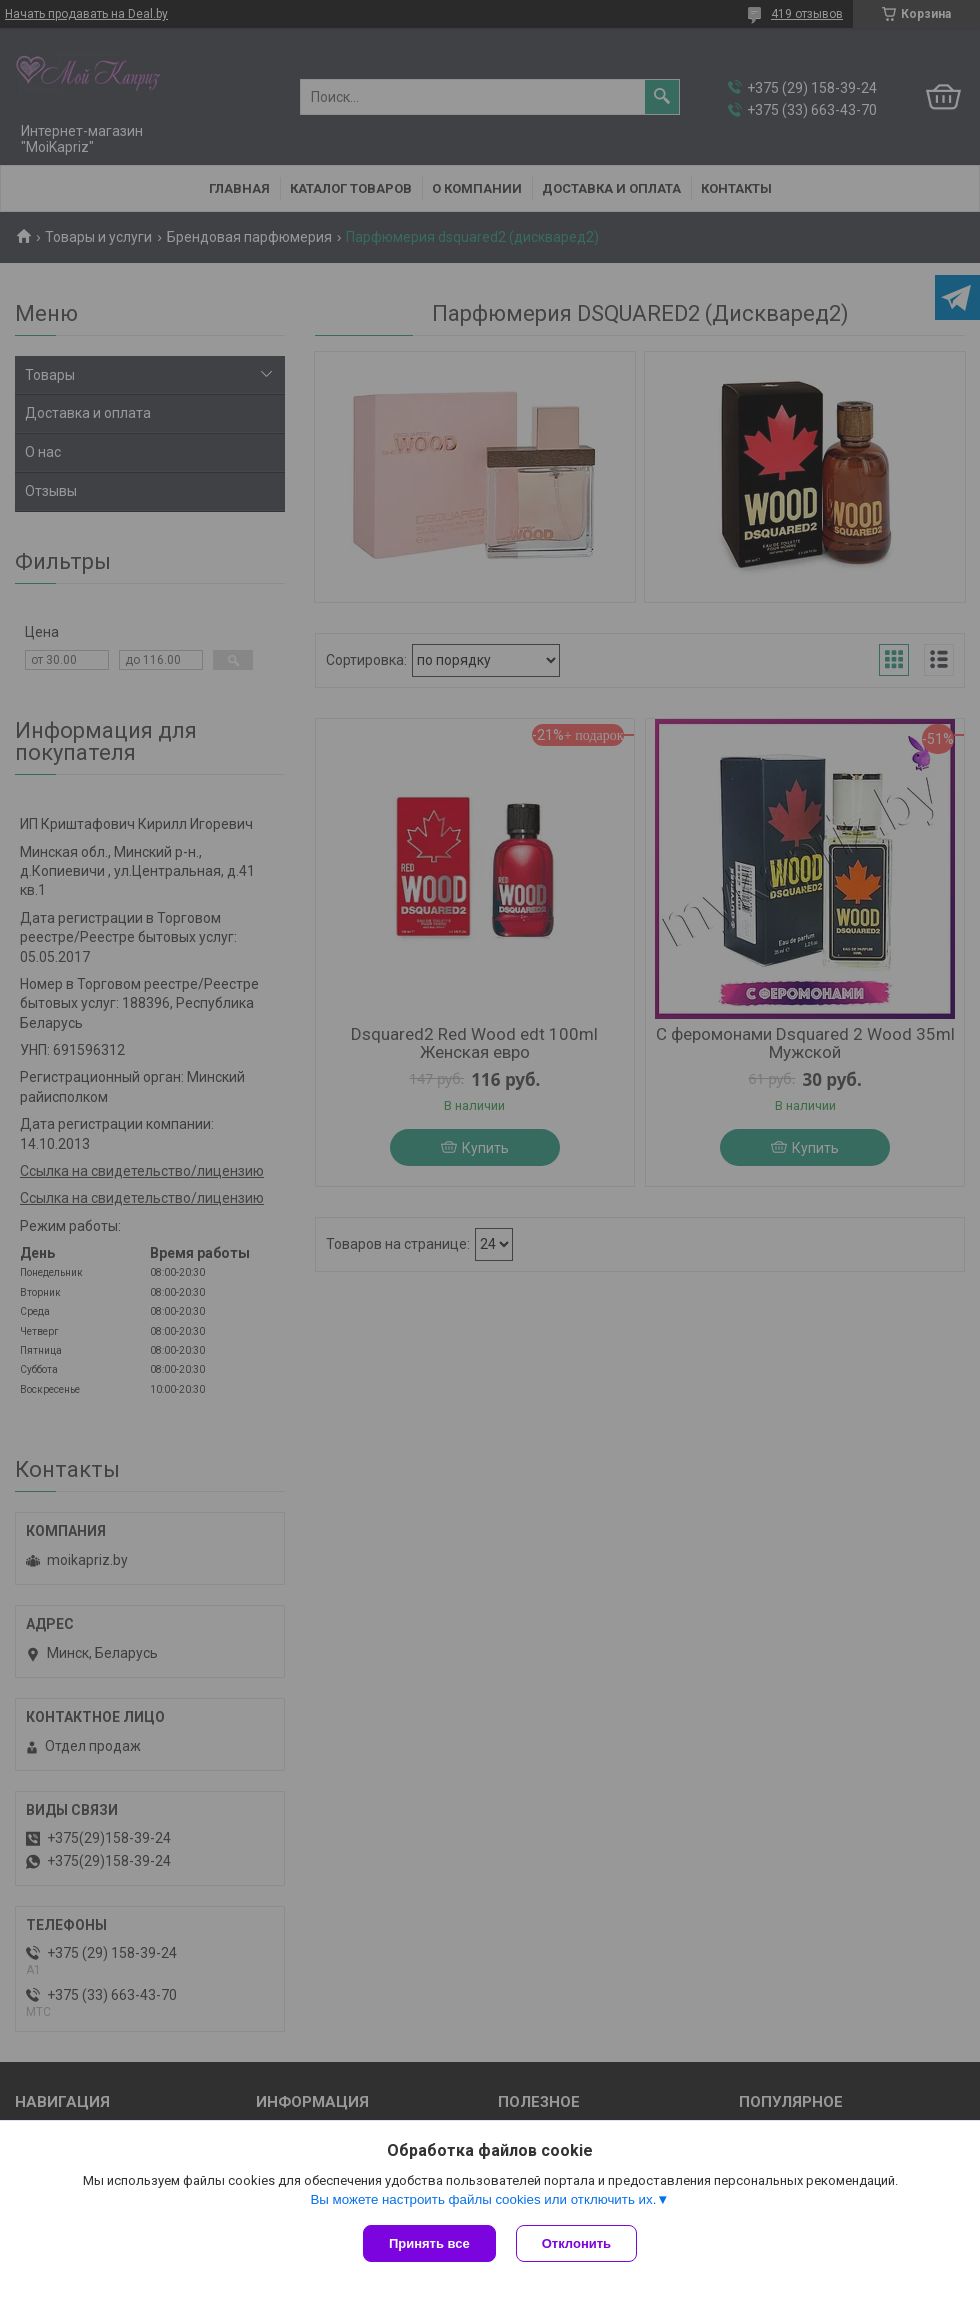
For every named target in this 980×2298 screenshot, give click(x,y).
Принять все (429, 2243)
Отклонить (576, 2243)
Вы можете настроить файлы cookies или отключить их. (483, 2199)
